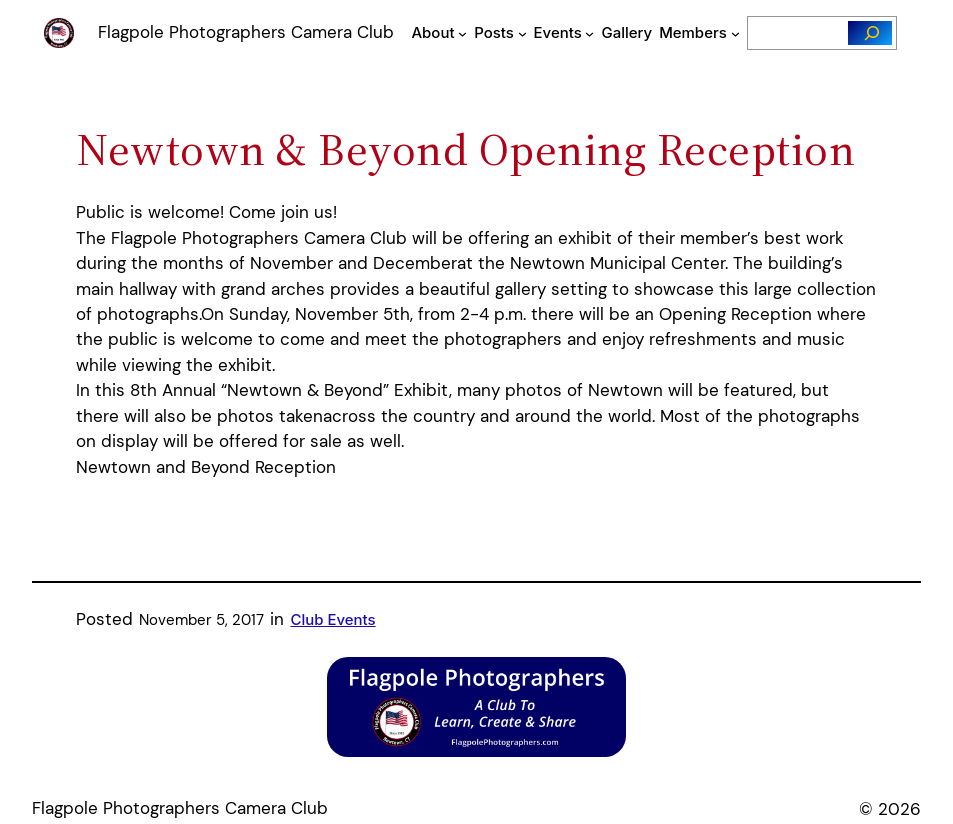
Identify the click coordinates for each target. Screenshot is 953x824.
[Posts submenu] (522, 32)
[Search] (870, 33)
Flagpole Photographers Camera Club (246, 32)
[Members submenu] (735, 32)
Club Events (332, 619)
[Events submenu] (589, 32)
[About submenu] (462, 32)
